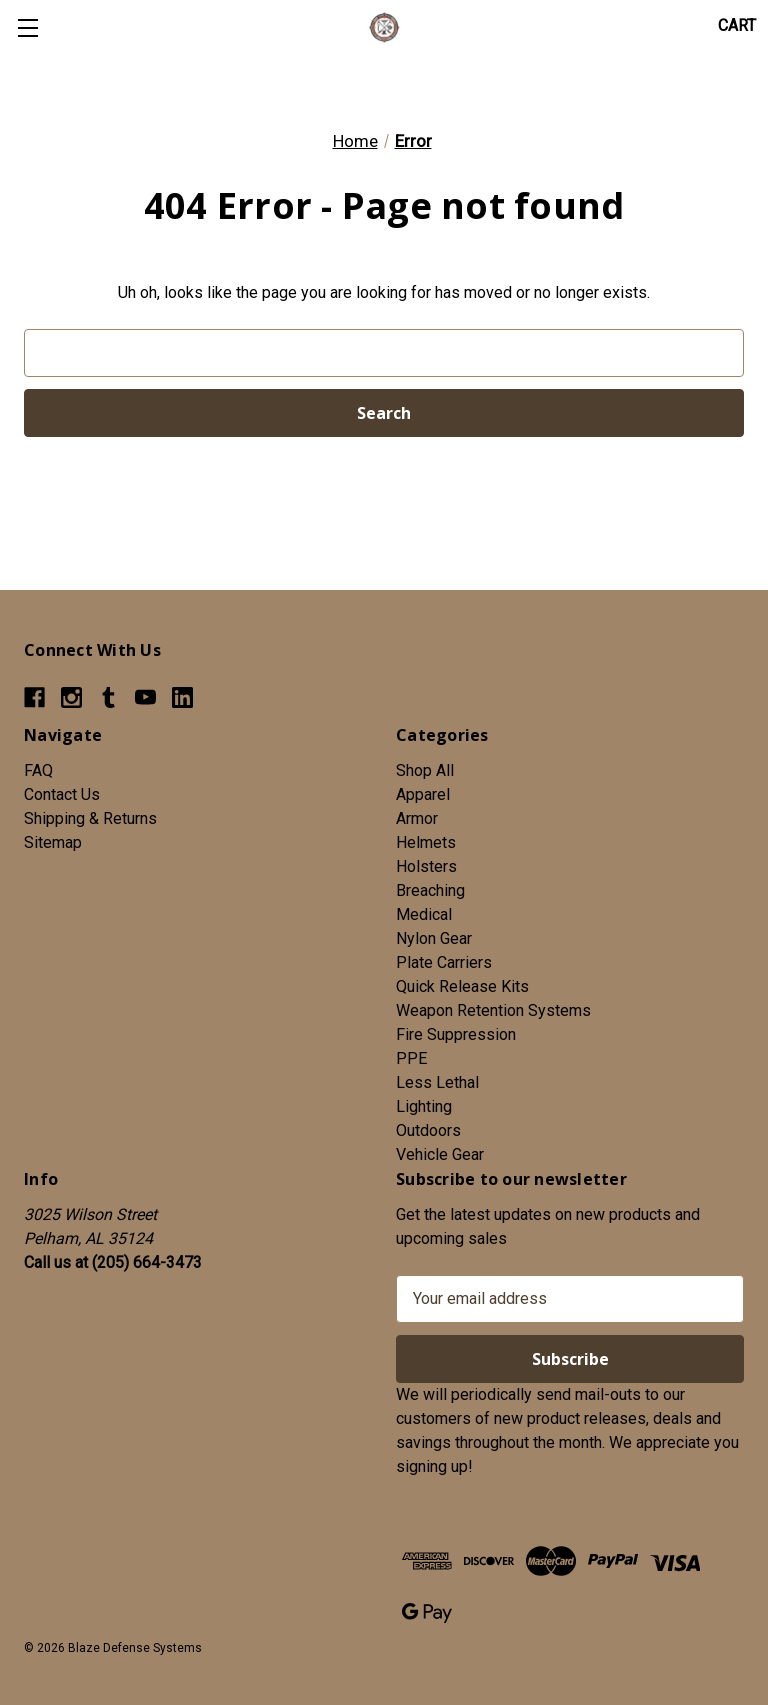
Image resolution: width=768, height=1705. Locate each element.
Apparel (423, 794)
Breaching (430, 890)
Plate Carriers (444, 962)
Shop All (425, 770)
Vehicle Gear (440, 1154)
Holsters (426, 866)
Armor (417, 818)
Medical (424, 914)
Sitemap (53, 842)
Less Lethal (437, 1082)
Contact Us (62, 794)
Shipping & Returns (90, 818)
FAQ (38, 770)
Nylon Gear (434, 938)
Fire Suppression (456, 1034)
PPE (411, 1058)
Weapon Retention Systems (493, 1010)
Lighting (424, 1106)
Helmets (426, 842)
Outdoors (428, 1130)
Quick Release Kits (462, 986)
